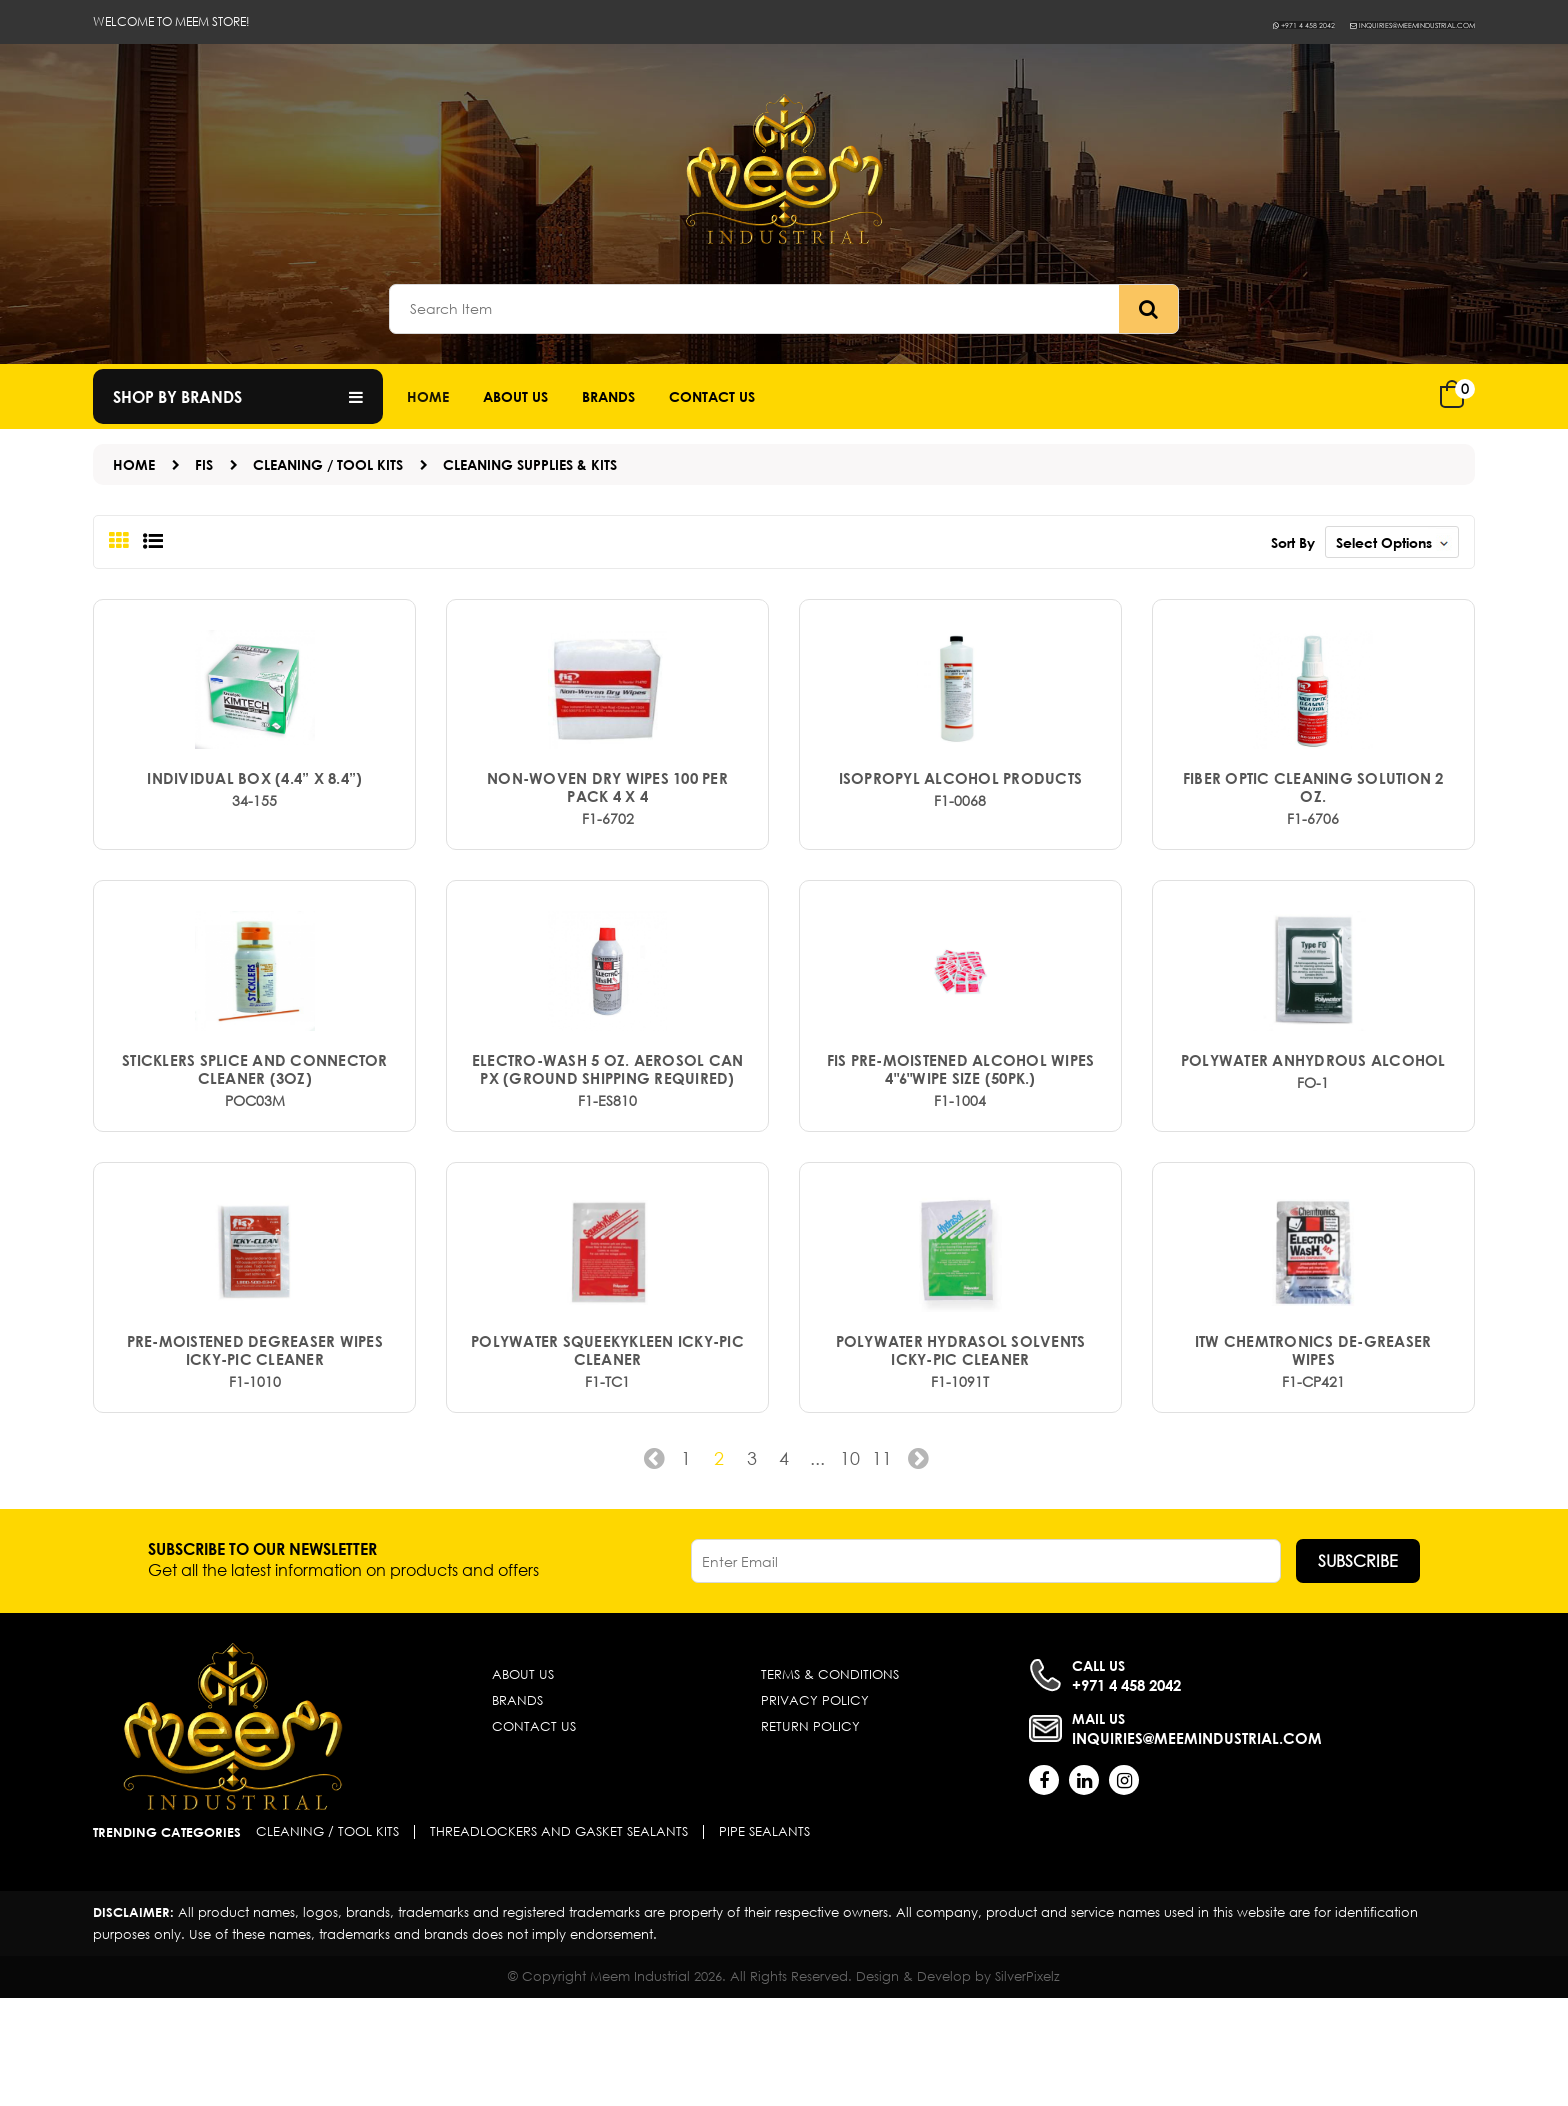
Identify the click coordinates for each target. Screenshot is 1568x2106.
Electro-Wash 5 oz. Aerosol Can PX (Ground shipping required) (608, 1140)
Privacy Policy (815, 1808)
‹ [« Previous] (648, 1572)
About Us (515, 396)
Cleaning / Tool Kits (328, 464)
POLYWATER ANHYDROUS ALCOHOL (1313, 1131)
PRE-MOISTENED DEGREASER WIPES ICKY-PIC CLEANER (255, 1457)
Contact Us (534, 1834)
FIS (204, 464)
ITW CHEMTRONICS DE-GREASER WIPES (1313, 1457)
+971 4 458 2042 (1194, 23)
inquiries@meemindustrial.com (1368, 23)
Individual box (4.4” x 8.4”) (254, 814)
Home (428, 396)
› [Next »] (920, 1572)
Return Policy (810, 1834)
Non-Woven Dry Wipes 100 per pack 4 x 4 (607, 823)
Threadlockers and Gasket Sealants (559, 1940)
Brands (608, 396)
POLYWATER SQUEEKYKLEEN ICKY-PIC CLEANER (607, 1457)
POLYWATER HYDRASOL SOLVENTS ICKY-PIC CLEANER (960, 1457)
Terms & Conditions (830, 1782)
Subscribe (1358, 1668)
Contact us (712, 396)
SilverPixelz (1027, 2084)
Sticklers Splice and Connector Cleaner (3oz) (255, 1140)
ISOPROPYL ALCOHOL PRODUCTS (960, 814)
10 (852, 1565)
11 (886, 1565)
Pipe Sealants (764, 1940)
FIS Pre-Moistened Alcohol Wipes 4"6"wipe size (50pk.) (961, 1140)
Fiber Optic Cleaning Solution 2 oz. (1313, 823)
